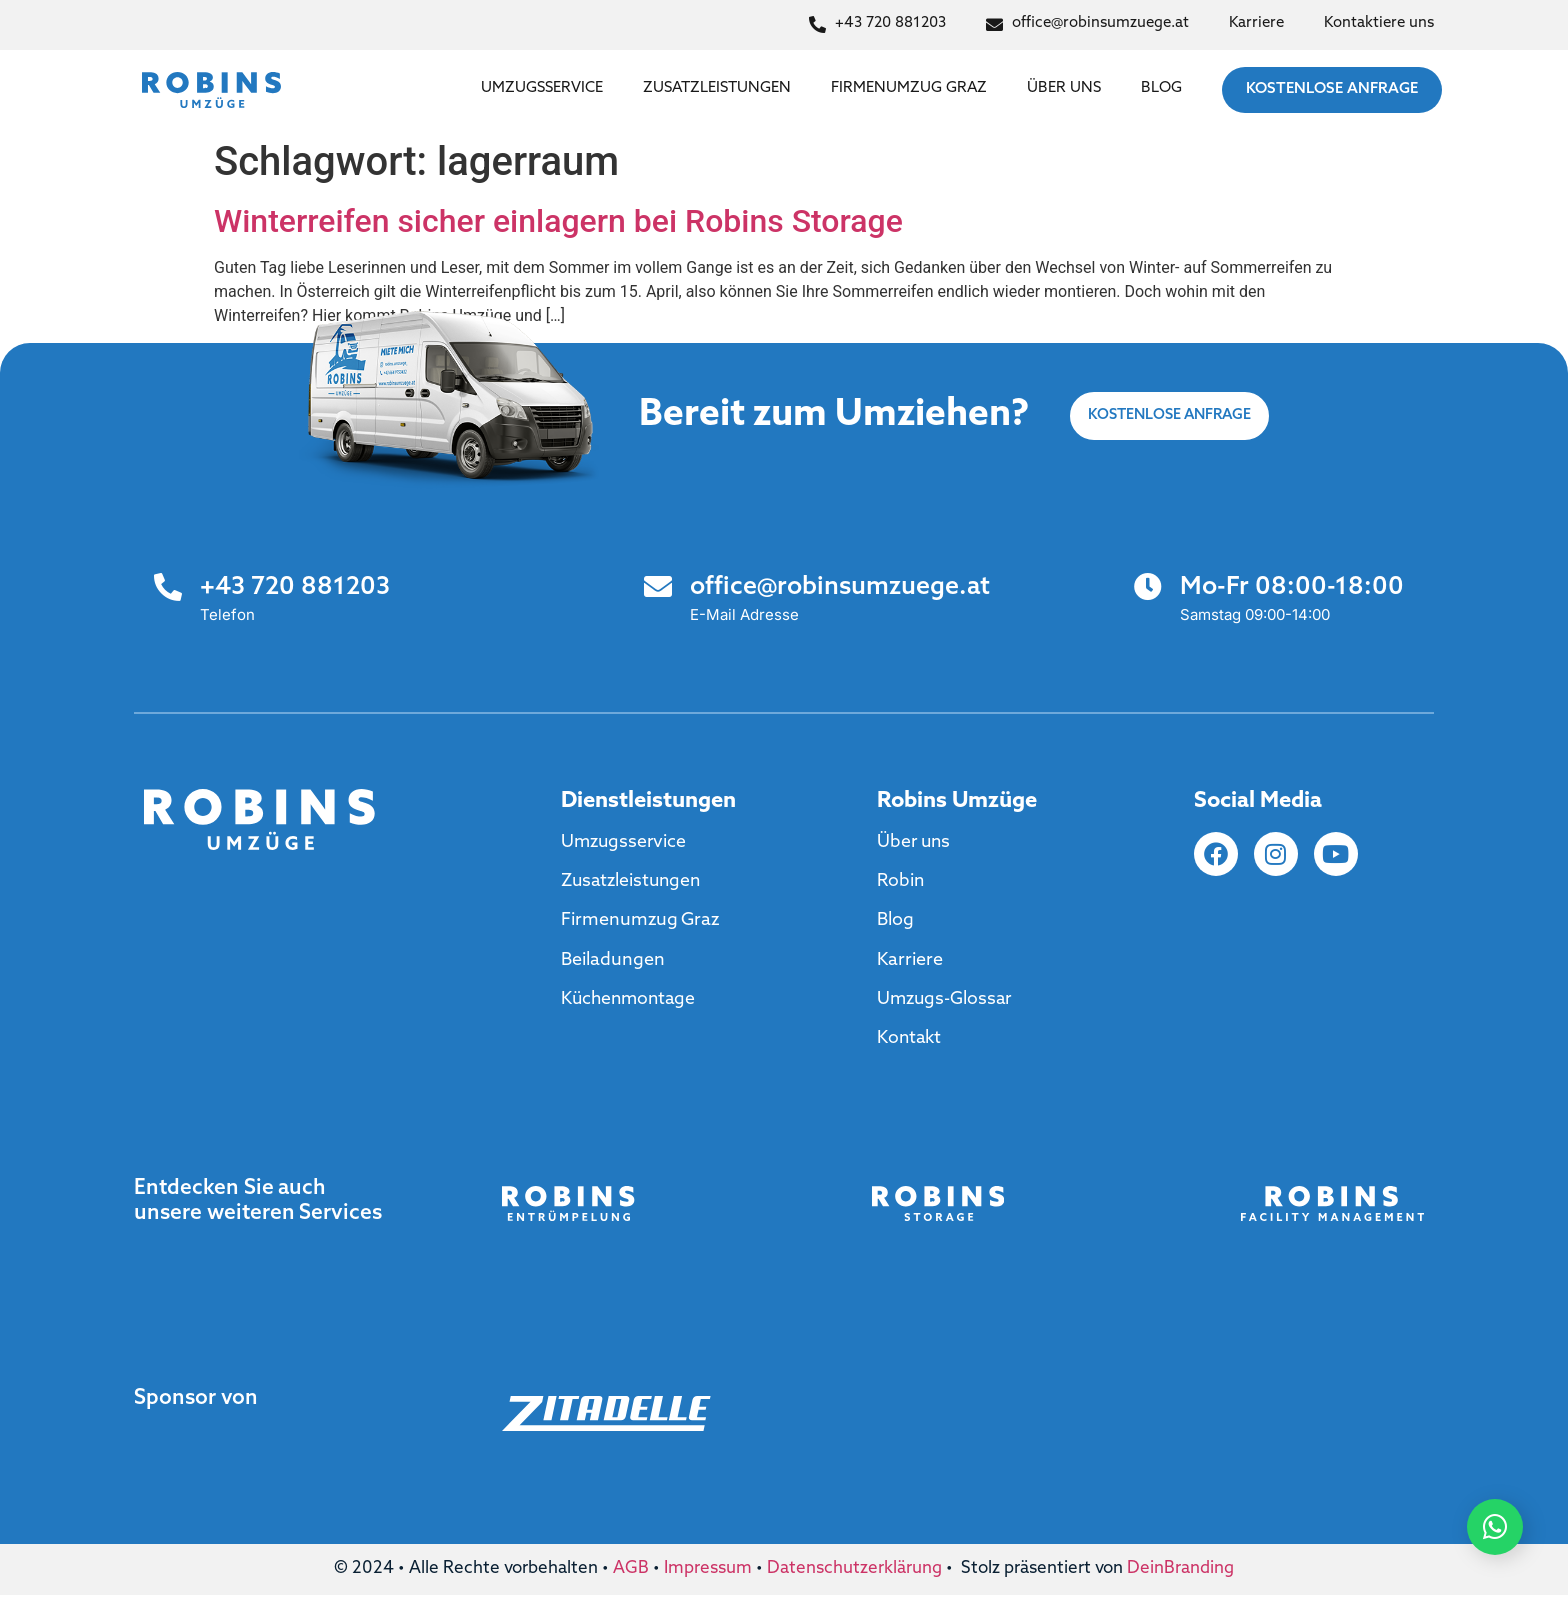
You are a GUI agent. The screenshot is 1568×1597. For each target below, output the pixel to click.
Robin (901, 881)
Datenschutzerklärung (854, 1570)
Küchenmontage (631, 1000)
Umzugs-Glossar (946, 1000)
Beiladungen (613, 960)
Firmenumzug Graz (909, 88)
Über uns (1064, 88)
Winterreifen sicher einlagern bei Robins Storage (558, 221)
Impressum (708, 1570)
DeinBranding (1180, 1570)
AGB (631, 1570)
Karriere (910, 960)
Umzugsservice (542, 88)
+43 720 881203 (294, 587)
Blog (1161, 88)
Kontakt (910, 1040)
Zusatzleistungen (717, 88)
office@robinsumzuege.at (840, 587)
